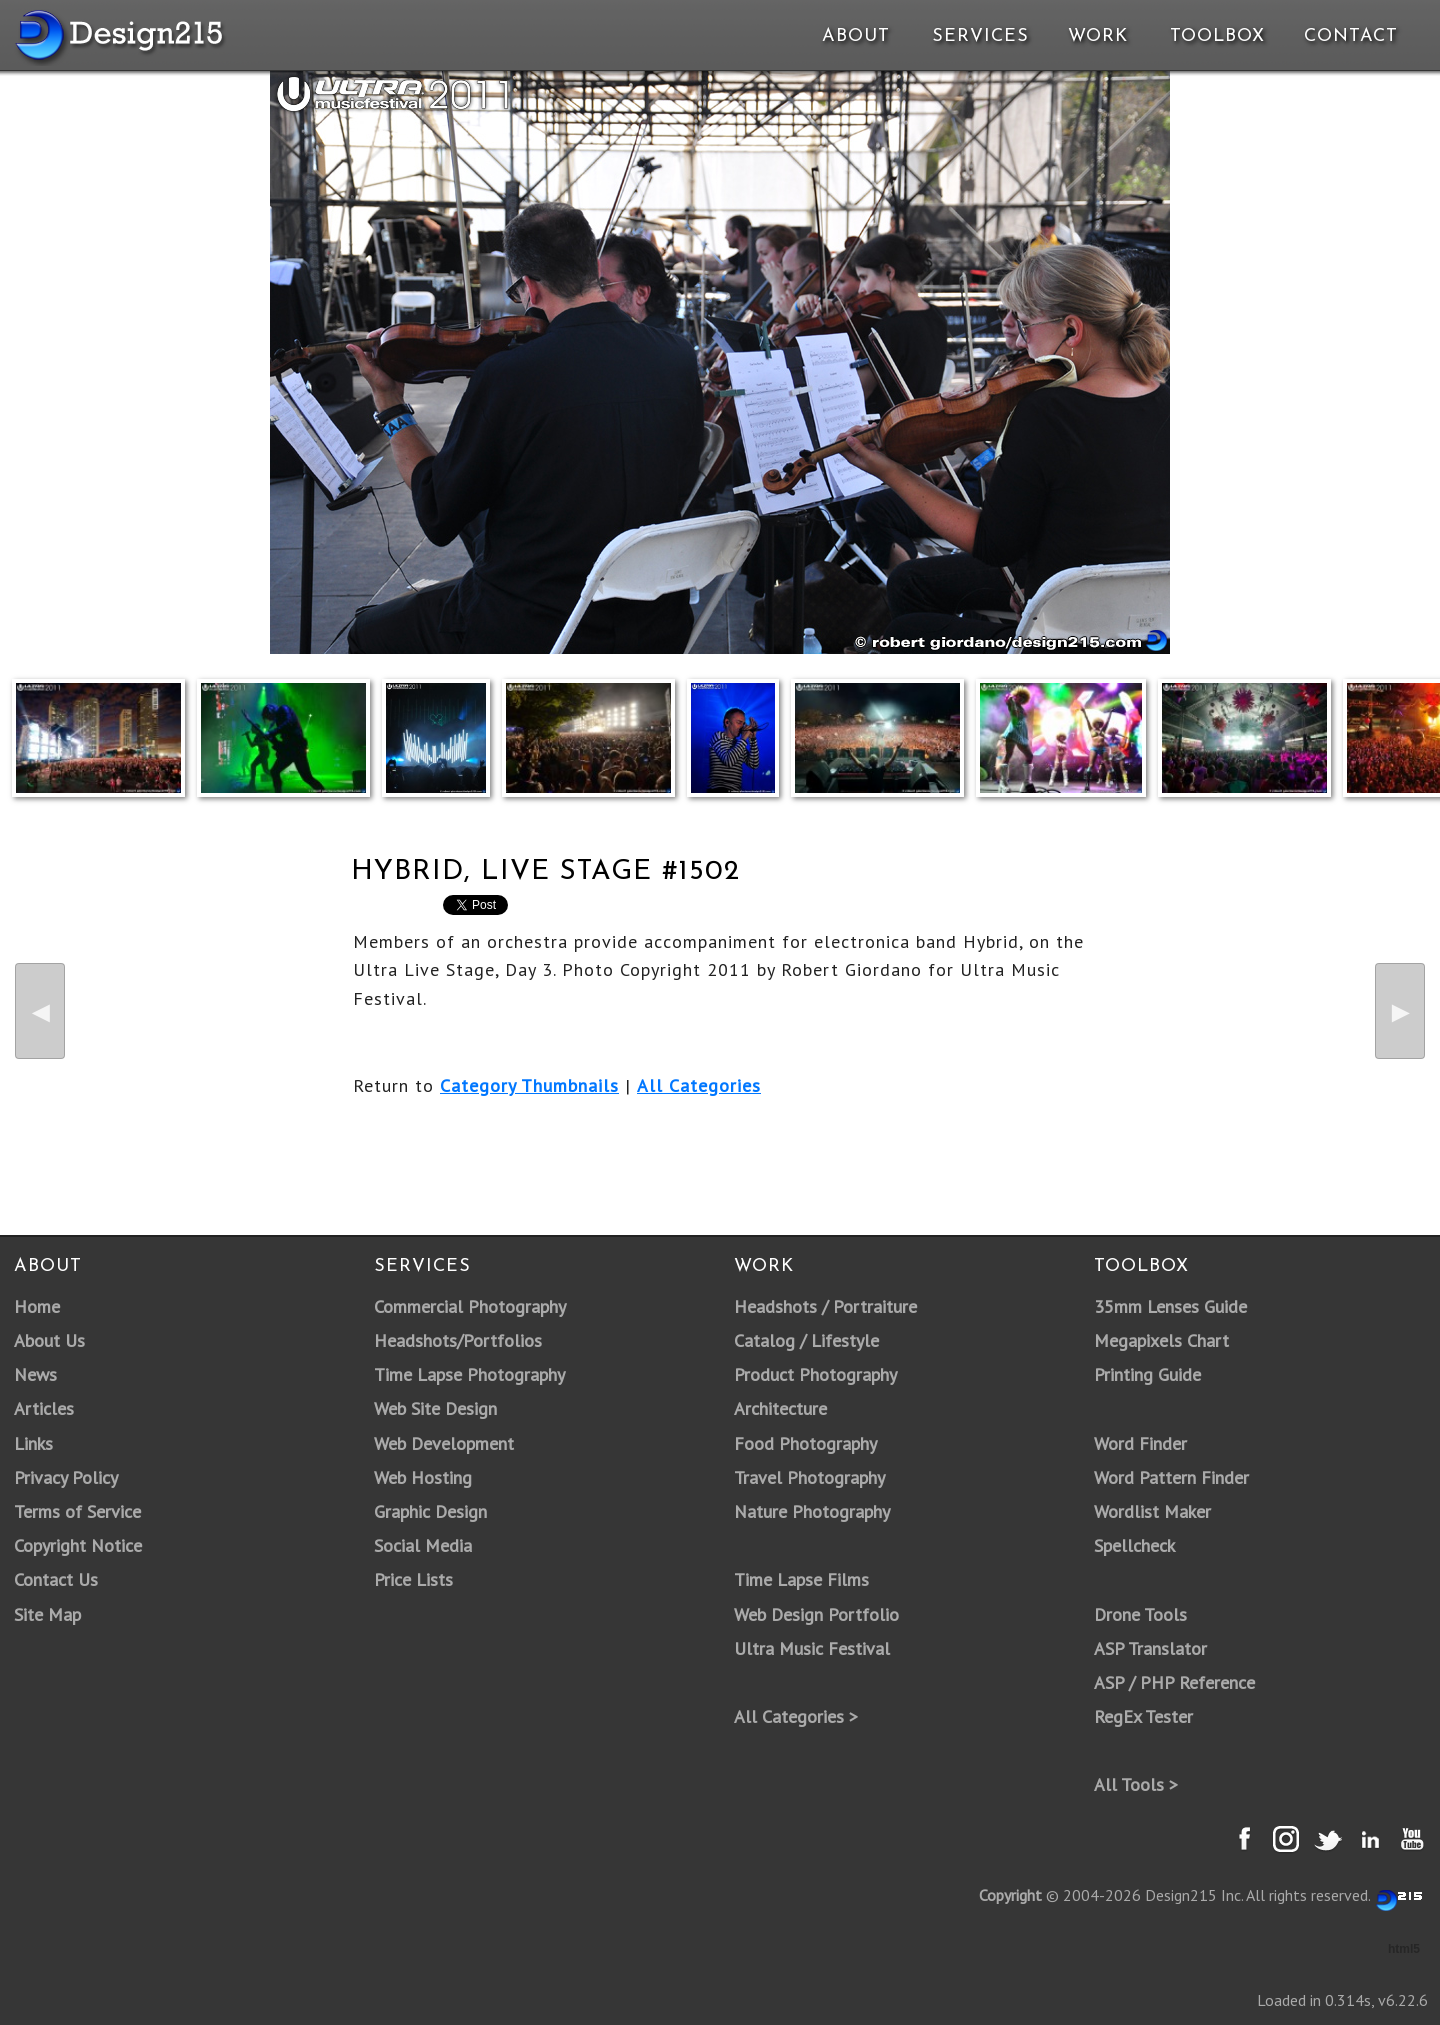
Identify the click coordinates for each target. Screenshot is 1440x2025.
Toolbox (1217, 36)
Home (37, 1306)
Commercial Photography (470, 1306)
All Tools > (1136, 1784)
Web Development (444, 1443)
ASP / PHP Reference (1174, 1682)
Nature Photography (812, 1511)
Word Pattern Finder (1171, 1477)
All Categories (699, 1085)
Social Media (423, 1545)
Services (980, 36)
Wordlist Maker (1152, 1511)
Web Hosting (423, 1477)
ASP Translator (1150, 1648)
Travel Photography (809, 1477)
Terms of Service (77, 1511)
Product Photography (815, 1374)
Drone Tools (1140, 1614)
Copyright (1010, 1895)
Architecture (780, 1408)
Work (1098, 36)
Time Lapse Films (801, 1579)
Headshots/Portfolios (458, 1340)
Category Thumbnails (529, 1085)
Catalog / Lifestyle (806, 1340)
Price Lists (413, 1579)
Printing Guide (1147, 1374)
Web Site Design (435, 1408)
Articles (44, 1408)
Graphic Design (430, 1511)
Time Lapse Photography (469, 1374)
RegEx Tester (1143, 1716)
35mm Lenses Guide (1170, 1306)
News (35, 1374)
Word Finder (1140, 1443)
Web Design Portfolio (816, 1614)
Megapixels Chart (1161, 1340)
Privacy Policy (66, 1477)
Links (33, 1443)
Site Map (47, 1614)
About (856, 36)
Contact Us (56, 1579)
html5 (1404, 1949)
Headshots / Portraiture (825, 1306)
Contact (1349, 36)
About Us (49, 1340)
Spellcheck (1134, 1545)
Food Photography (805, 1443)
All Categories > (796, 1716)
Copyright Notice (78, 1545)
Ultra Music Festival (812, 1648)
